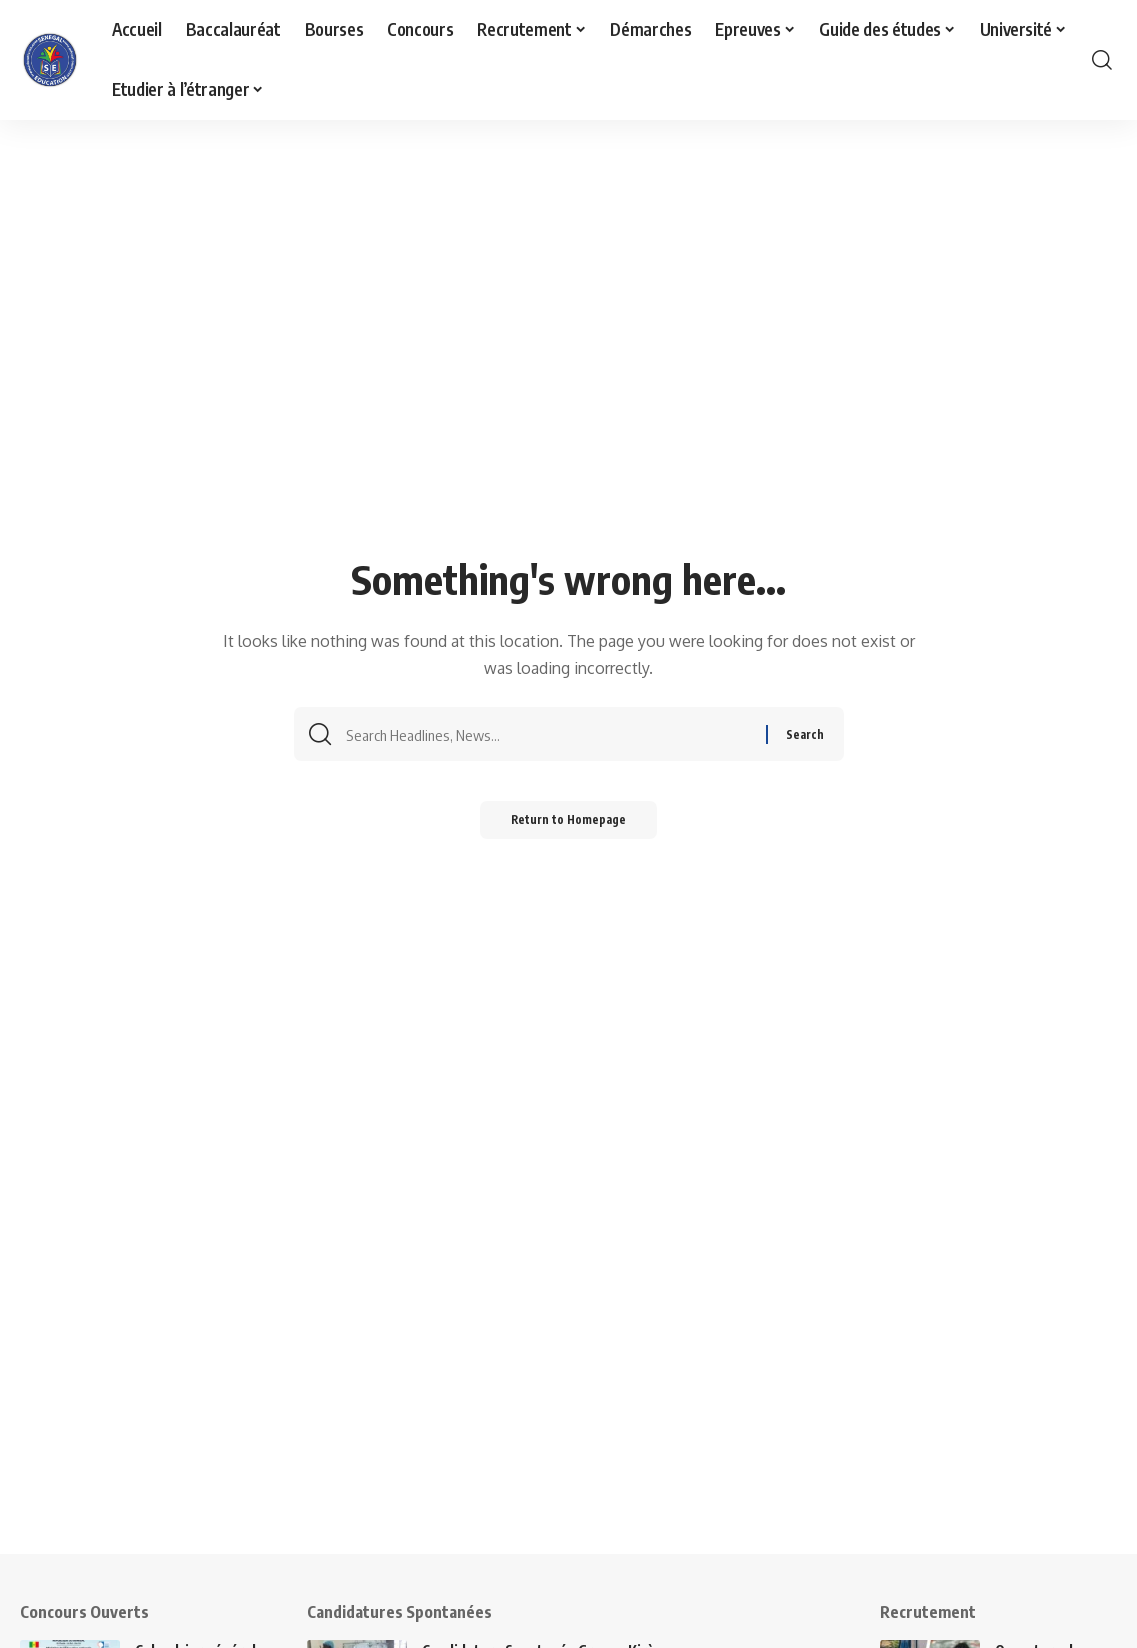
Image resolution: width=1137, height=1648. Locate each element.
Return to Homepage (568, 826)
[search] (1102, 60)
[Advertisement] (568, 1414)
